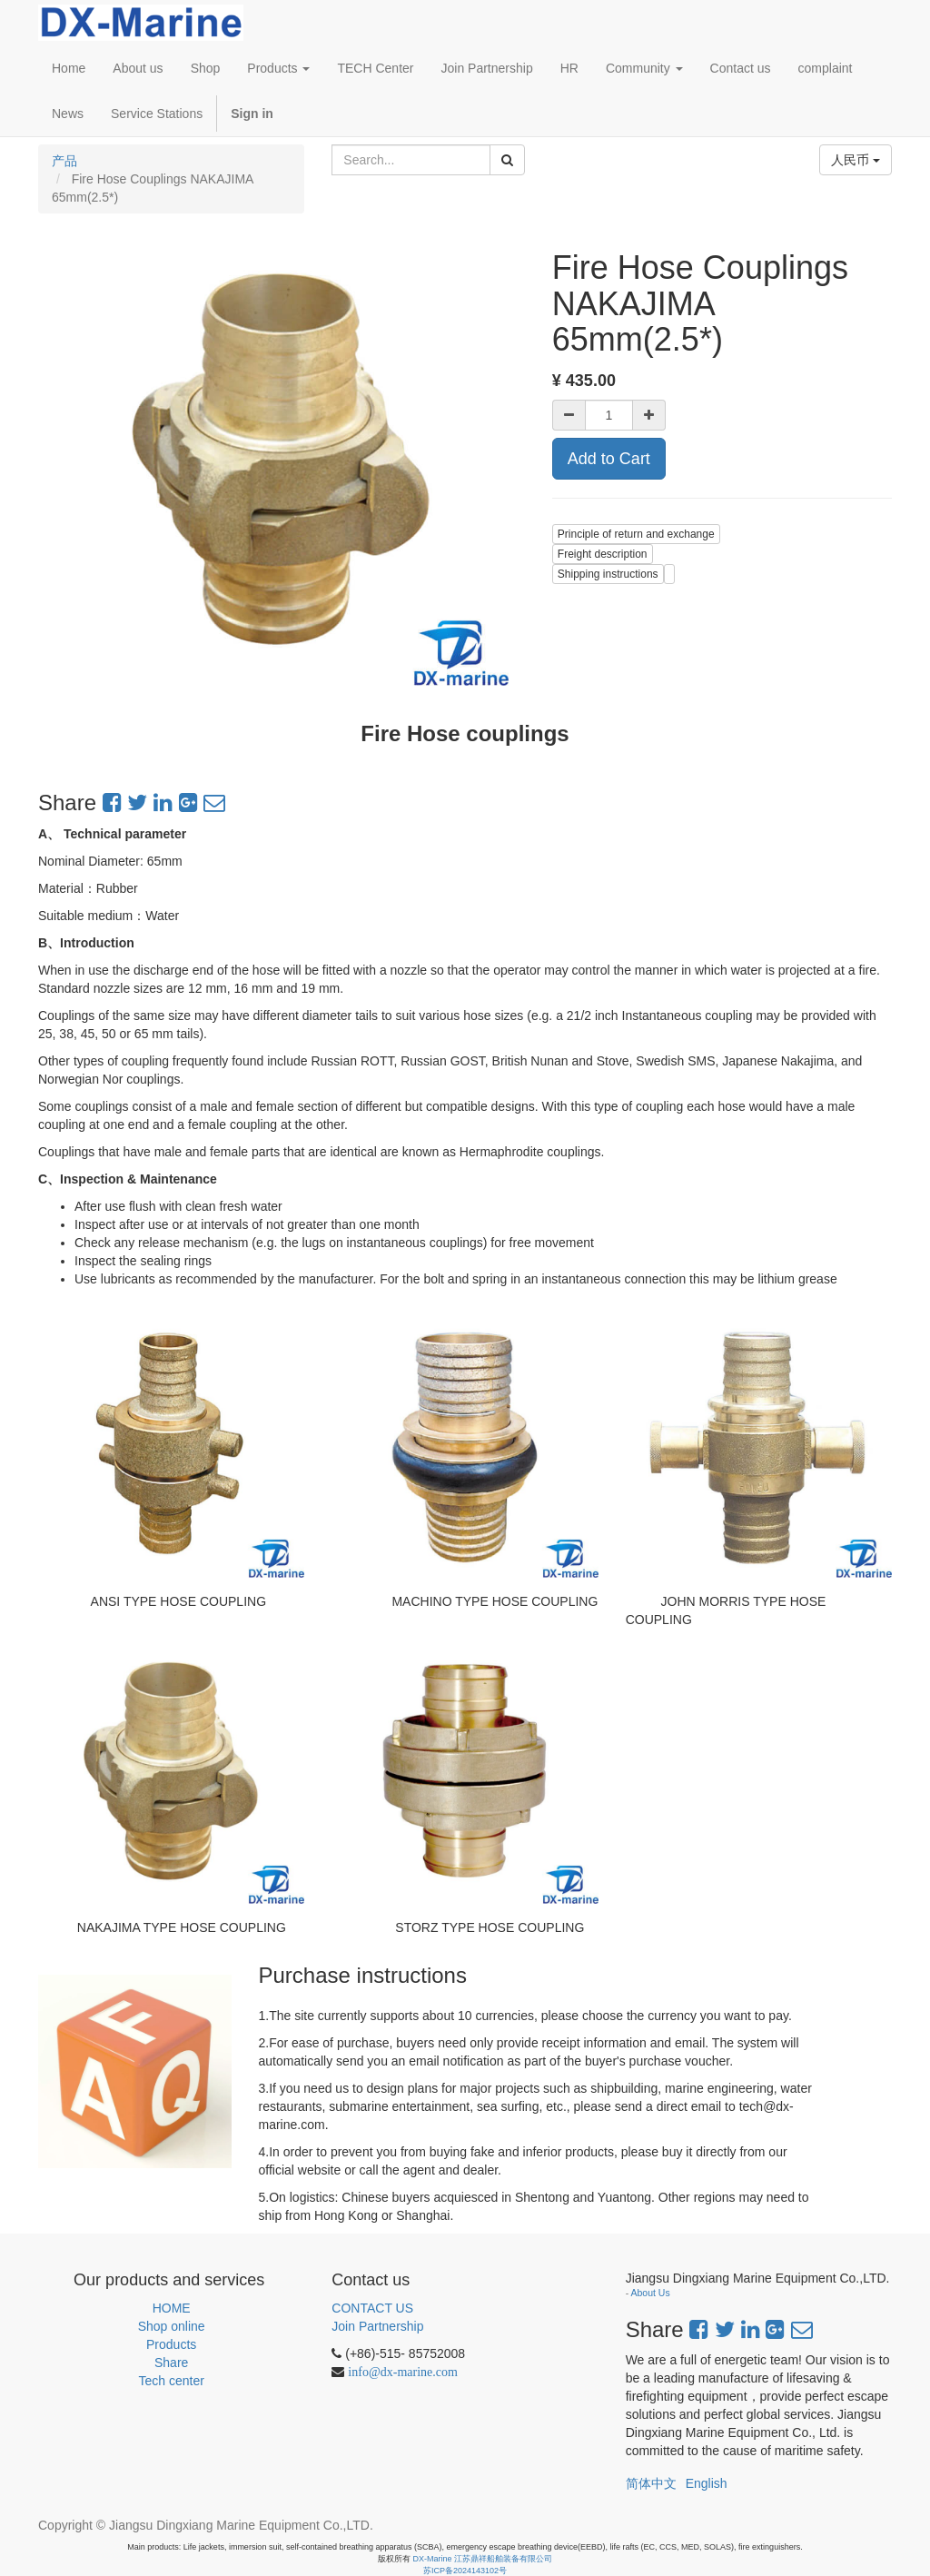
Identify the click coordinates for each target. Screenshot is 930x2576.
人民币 (855, 160)
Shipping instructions (608, 574)
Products (171, 2344)
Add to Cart (609, 459)
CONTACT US (372, 2308)
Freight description (603, 554)
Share (171, 2362)
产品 (64, 161)
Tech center (170, 2380)
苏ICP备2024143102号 (465, 2570)
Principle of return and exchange (636, 534)
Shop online (171, 2326)
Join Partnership (377, 2326)
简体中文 (651, 2483)
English (706, 2483)
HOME (172, 2308)
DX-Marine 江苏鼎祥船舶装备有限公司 (483, 2558)
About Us (650, 2292)
